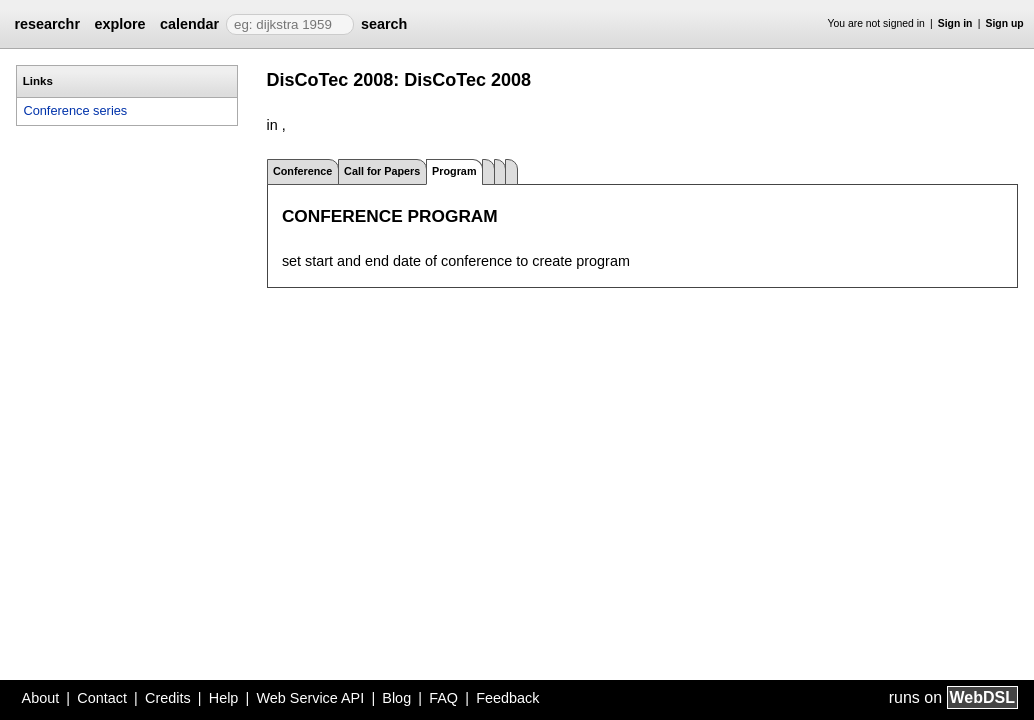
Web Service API (310, 698)
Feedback (507, 698)
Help (224, 698)
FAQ (443, 698)
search (384, 24)
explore (119, 24)
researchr (47, 24)
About (41, 698)
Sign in (955, 23)
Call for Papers (382, 171)
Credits (168, 698)
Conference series (75, 110)
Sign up (1005, 23)
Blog (396, 698)
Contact (102, 698)
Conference (302, 171)
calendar (189, 24)
